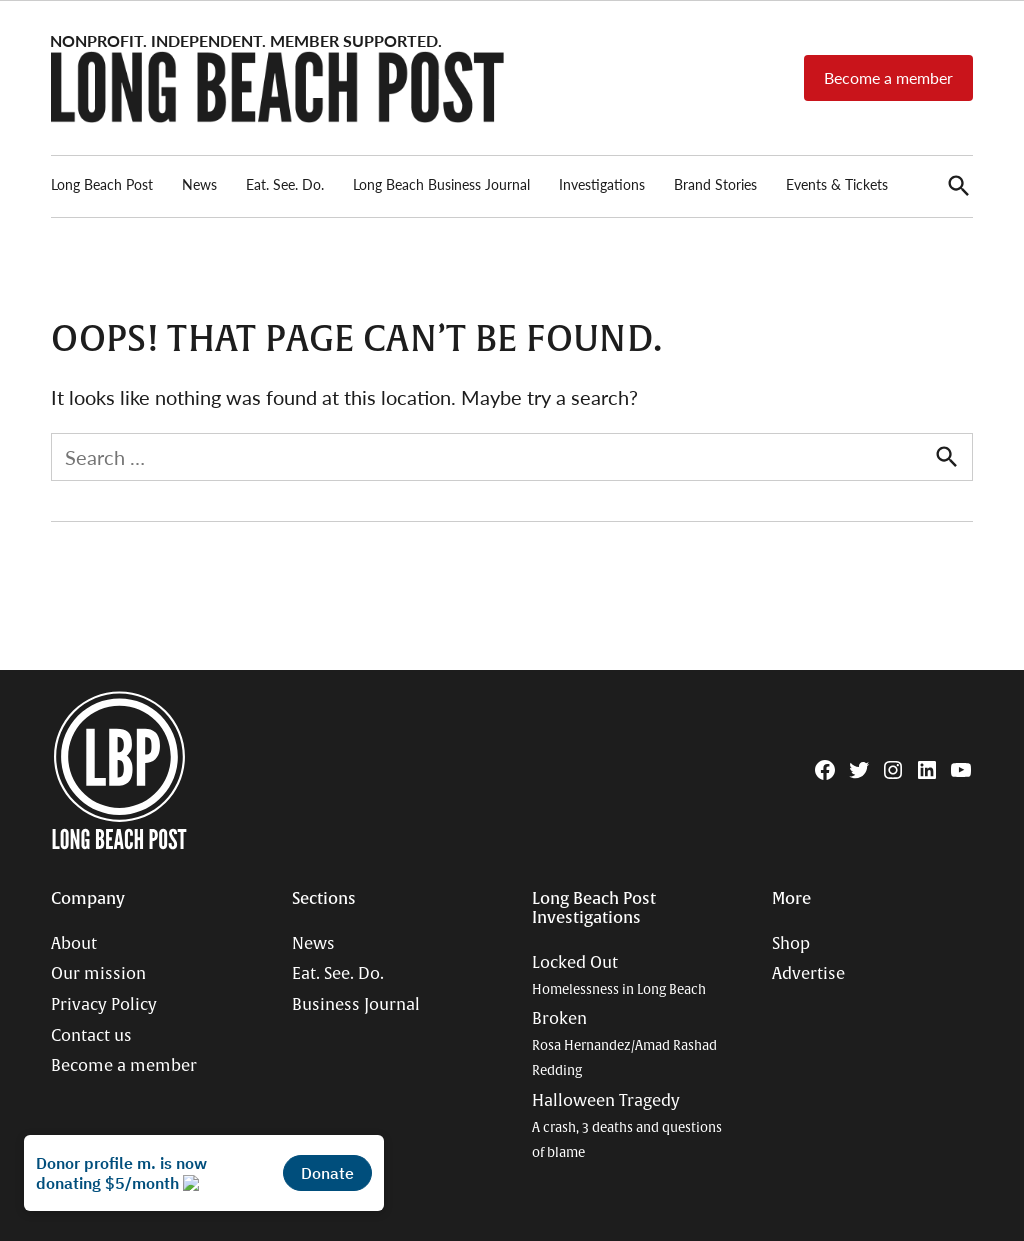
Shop (791, 944)
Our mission (98, 974)
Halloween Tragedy (627, 1126)
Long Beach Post (102, 184)
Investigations (602, 184)
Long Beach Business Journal (441, 184)
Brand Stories (715, 184)
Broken (624, 1044)
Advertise (808, 974)
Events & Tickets (837, 184)
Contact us (91, 1036)
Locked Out (619, 975)
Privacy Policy (104, 1005)
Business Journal (356, 1005)
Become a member (888, 77)
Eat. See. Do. (285, 184)
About (74, 944)
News (199, 184)
